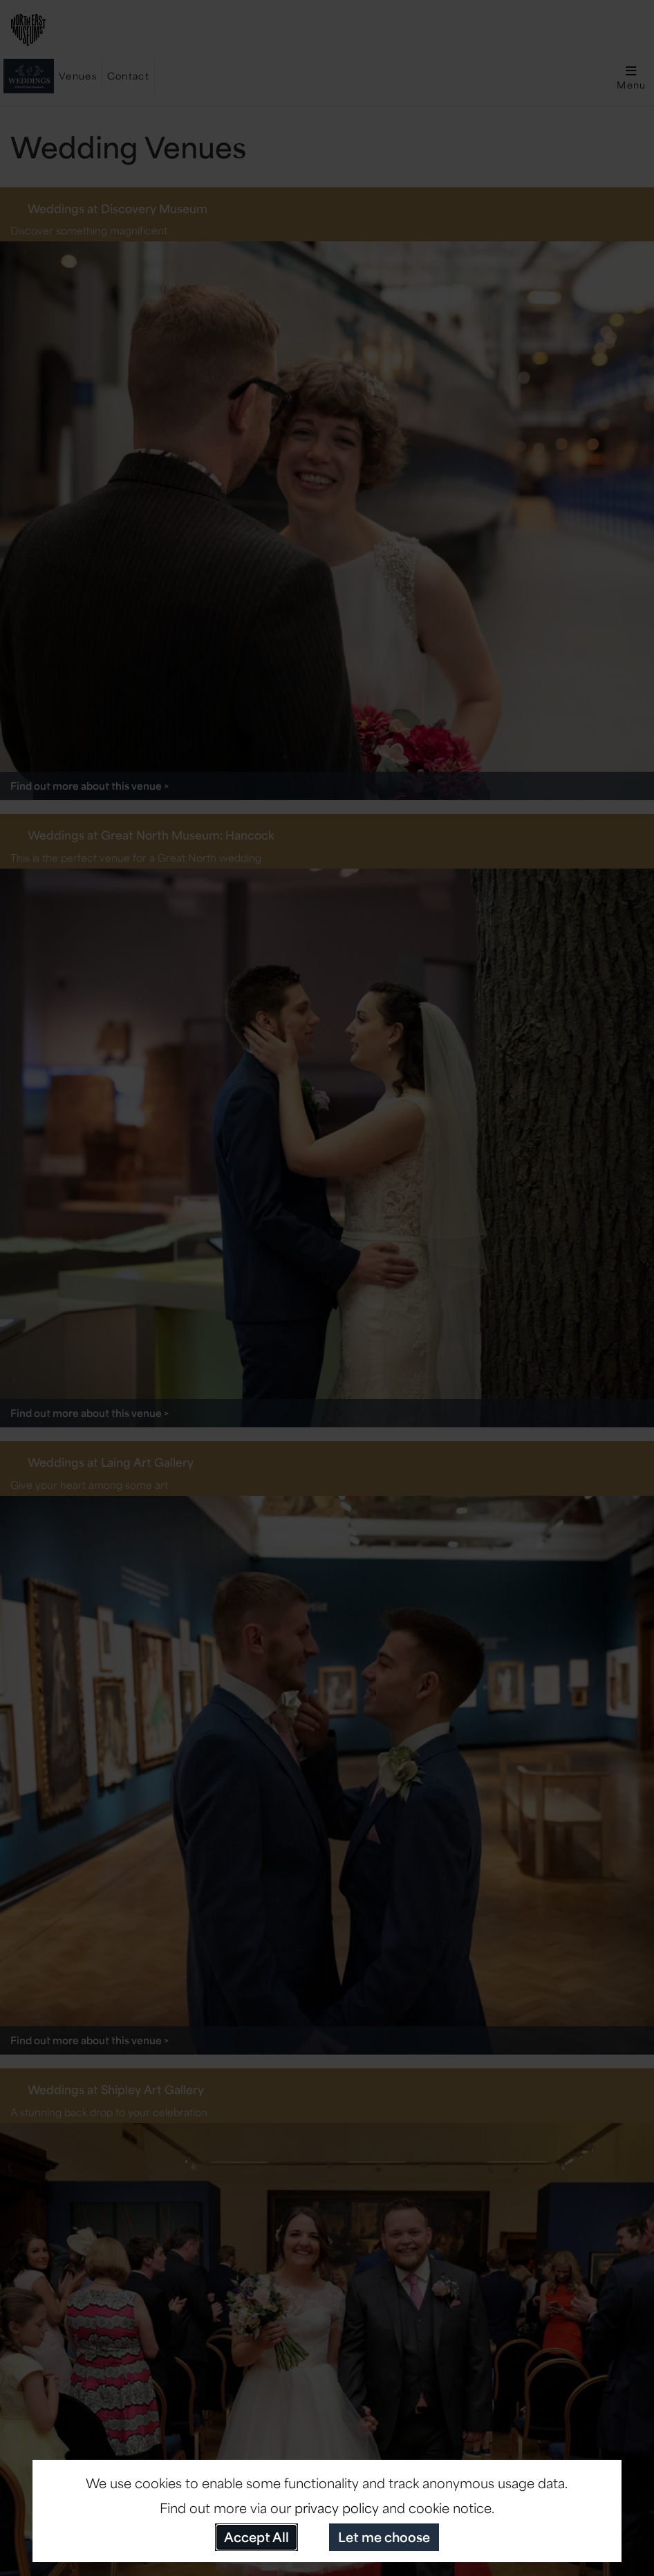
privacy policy (337, 2507)
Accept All (256, 2536)
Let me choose (384, 2536)
